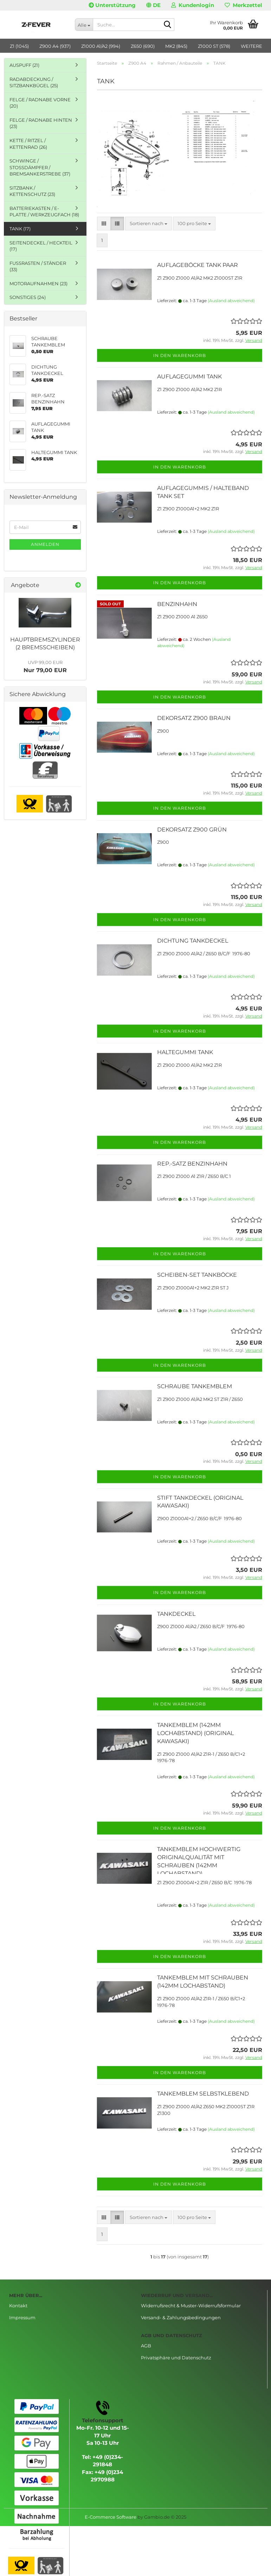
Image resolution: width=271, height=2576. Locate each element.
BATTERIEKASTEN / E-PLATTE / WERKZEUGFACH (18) (44, 211)
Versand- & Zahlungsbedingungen (181, 2317)
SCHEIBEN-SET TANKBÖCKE (197, 1274)
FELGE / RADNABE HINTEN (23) (40, 123)
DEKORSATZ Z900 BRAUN (194, 718)
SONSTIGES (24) (27, 297)
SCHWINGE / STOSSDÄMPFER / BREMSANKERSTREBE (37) (39, 167)
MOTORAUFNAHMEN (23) (38, 283)
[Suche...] (84, 24)
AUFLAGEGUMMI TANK (189, 376)
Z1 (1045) (19, 46)
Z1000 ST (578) (214, 46)
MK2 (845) (176, 46)
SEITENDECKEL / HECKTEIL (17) (40, 246)
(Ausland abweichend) (231, 300)
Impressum (22, 2317)
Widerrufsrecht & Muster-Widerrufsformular (191, 2305)
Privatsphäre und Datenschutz (176, 2357)
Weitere (251, 46)
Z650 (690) (143, 46)
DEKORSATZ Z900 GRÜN (192, 829)
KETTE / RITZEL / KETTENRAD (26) (28, 144)
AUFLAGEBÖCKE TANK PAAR (197, 265)
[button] (153, 5)
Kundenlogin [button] (192, 5)
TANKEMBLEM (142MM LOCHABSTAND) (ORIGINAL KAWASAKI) (195, 1733)
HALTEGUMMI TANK (185, 1052)
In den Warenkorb (179, 355)
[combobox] (148, 223)
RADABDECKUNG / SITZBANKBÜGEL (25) (33, 82)
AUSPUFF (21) (24, 65)
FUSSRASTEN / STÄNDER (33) (37, 266)
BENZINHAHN (177, 604)
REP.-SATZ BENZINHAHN (192, 1163)
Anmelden (45, 544)
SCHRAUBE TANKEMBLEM (194, 1386)
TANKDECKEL (176, 1614)
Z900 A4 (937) (55, 46)
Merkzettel (243, 5)
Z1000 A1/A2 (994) (100, 46)
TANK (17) (20, 228)
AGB (146, 2345)
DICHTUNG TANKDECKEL (192, 940)
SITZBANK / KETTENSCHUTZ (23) (32, 191)
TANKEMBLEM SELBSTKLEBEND (203, 2093)
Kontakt (18, 2305)
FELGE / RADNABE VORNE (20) (40, 103)
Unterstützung (112, 5)
